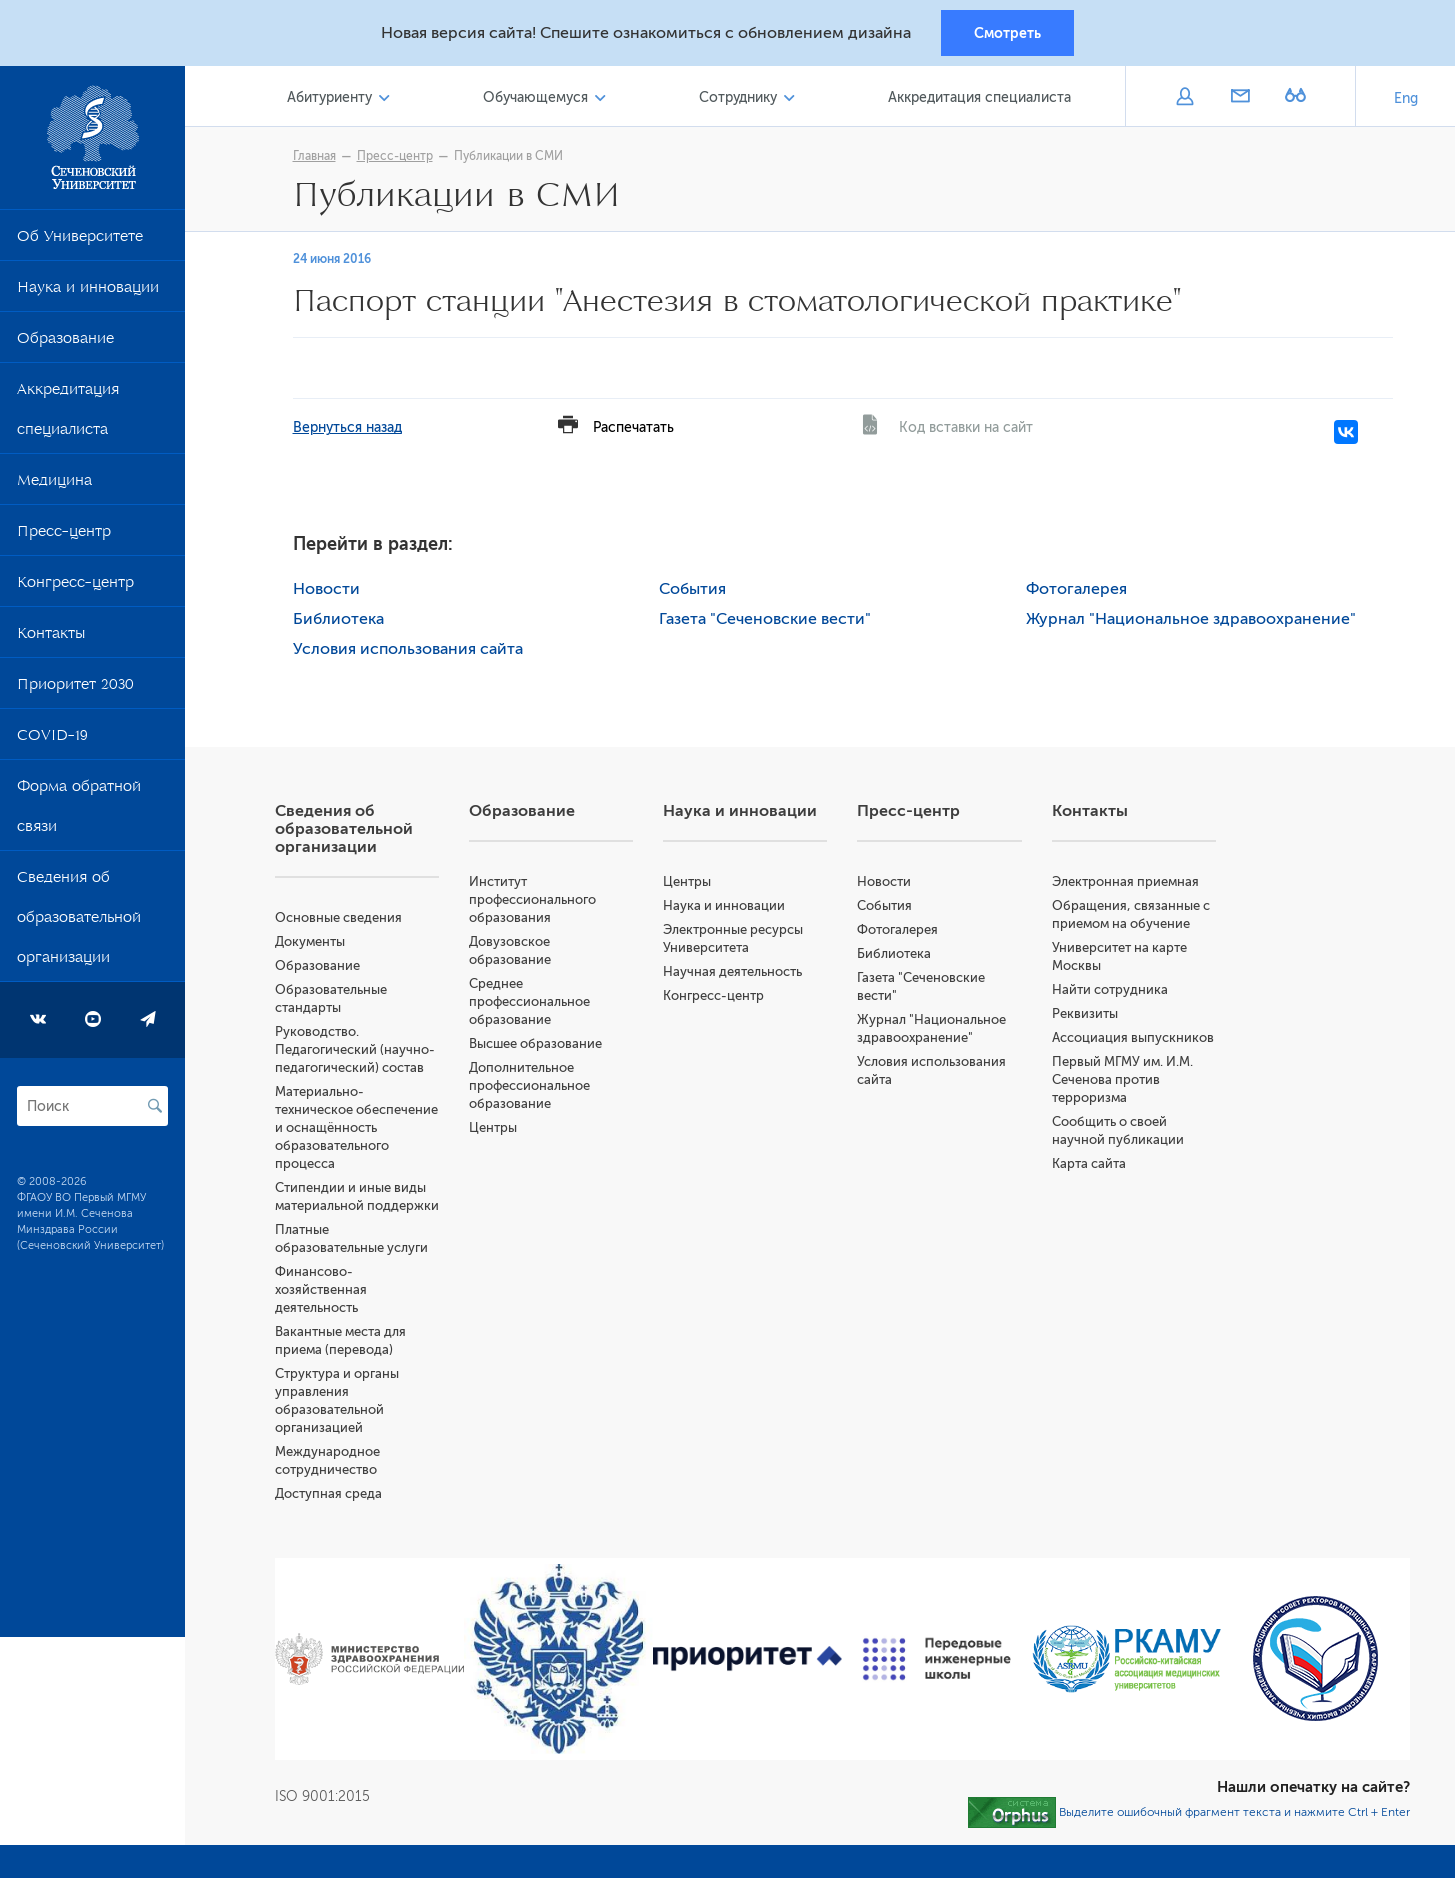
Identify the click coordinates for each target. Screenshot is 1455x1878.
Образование (65, 343)
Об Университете (80, 241)
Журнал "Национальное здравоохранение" (1191, 620)
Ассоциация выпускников (1133, 1038)
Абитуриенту (329, 98)
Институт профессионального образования (532, 900)
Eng (1406, 99)
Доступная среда (328, 1494)
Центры (493, 1128)
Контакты (51, 638)
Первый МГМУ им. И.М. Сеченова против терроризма (1122, 1080)
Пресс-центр (64, 536)
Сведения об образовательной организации (79, 922)
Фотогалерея (1076, 590)
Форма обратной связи (79, 811)
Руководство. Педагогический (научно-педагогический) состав (355, 1050)
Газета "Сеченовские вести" (765, 620)
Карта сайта (1089, 1164)
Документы (310, 942)
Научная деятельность (732, 972)
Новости (326, 590)
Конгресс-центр (75, 587)
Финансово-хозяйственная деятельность (321, 1290)
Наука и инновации (88, 292)
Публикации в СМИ (508, 157)
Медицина (54, 485)
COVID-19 (52, 740)
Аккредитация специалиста (68, 414)
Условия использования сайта (408, 650)
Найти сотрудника (1110, 990)
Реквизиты (1085, 1014)
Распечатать (633, 428)
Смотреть (1007, 33)
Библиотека (338, 620)
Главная (314, 157)
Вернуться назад (347, 428)
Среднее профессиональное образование (529, 1002)
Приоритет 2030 (75, 689)
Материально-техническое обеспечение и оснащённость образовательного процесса (356, 1128)
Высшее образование (535, 1044)
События (692, 590)
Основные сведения (338, 918)
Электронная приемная (1125, 882)
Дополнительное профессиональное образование (529, 1086)
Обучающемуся (535, 98)
